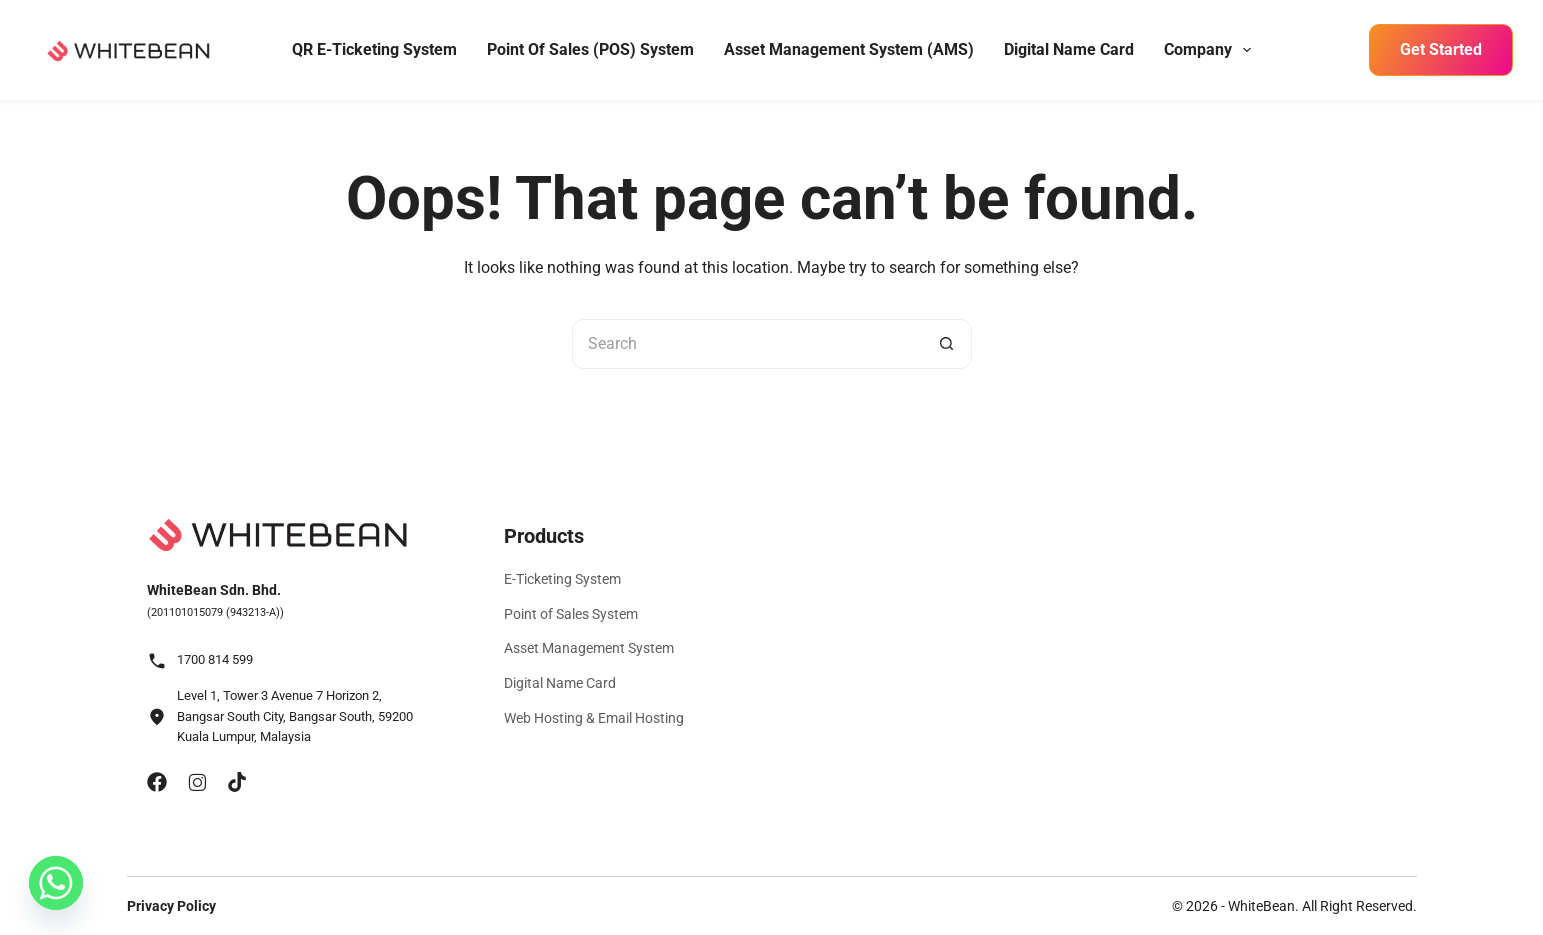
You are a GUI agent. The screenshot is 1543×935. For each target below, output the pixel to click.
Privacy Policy (171, 906)
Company (1210, 50)
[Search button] (947, 344)
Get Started (1441, 49)
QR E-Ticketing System (374, 49)
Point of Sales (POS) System (590, 49)
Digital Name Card (1069, 49)
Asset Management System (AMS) (849, 49)
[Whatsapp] (56, 883)
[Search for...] (747, 344)
